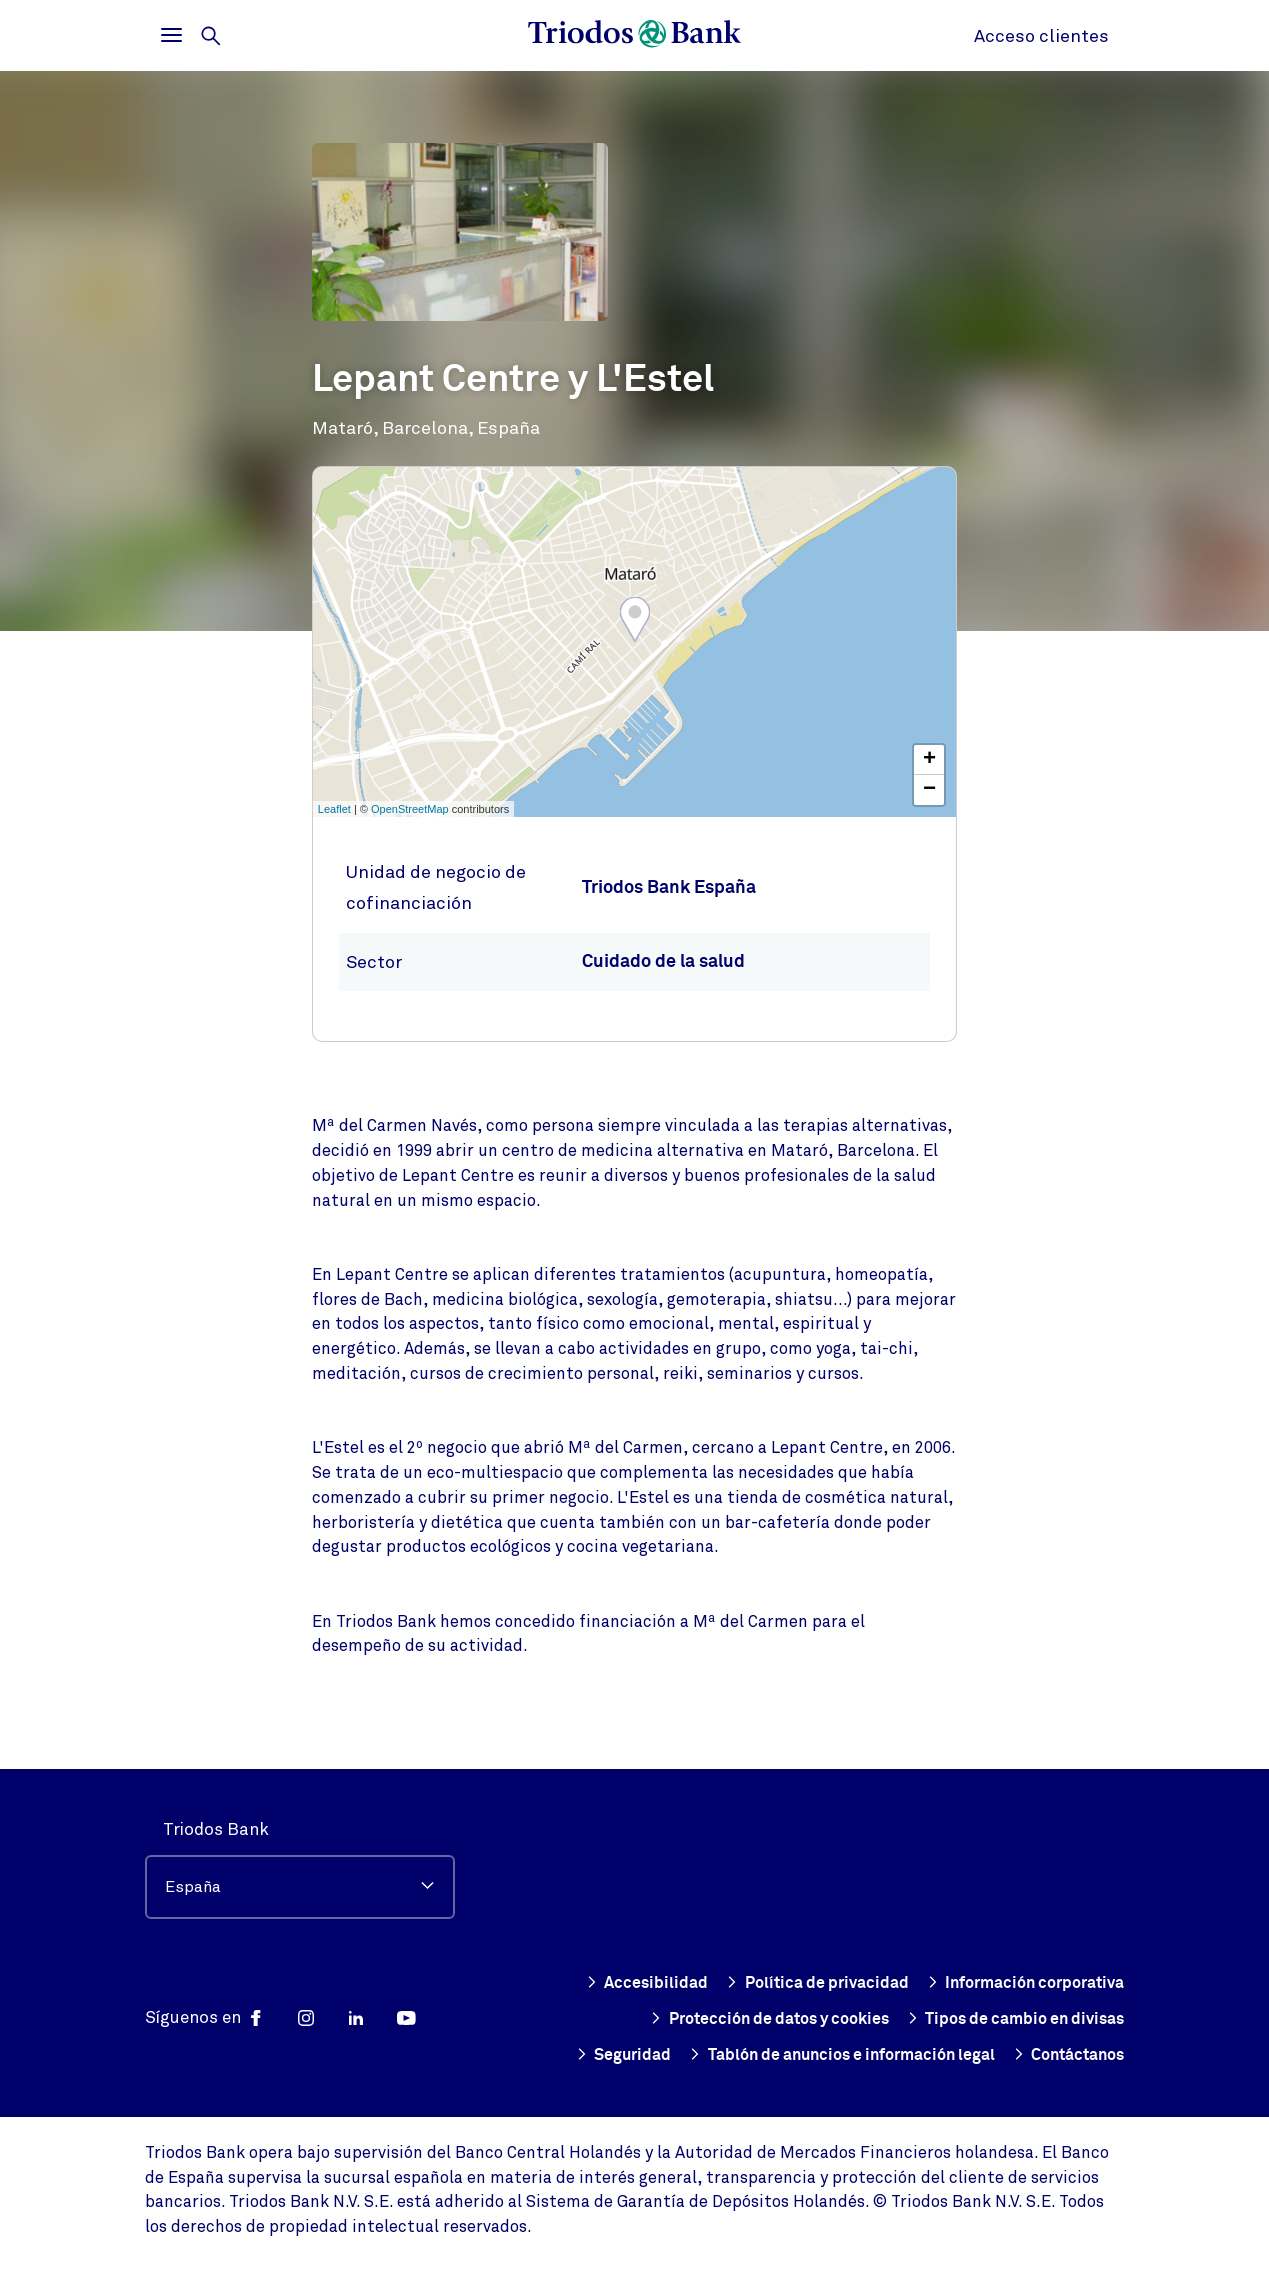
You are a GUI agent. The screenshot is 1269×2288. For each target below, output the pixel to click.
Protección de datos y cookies (996, 1983)
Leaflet (334, 809)
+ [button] (929, 760)
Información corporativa (741, 1983)
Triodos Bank (216, 1793)
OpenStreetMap (410, 809)
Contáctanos (1063, 2055)
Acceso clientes (1041, 36)
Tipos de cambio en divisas (892, 2019)
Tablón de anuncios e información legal (816, 2055)
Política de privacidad (1030, 1947)
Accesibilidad (855, 1947)
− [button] (929, 790)
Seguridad (1075, 2019)
